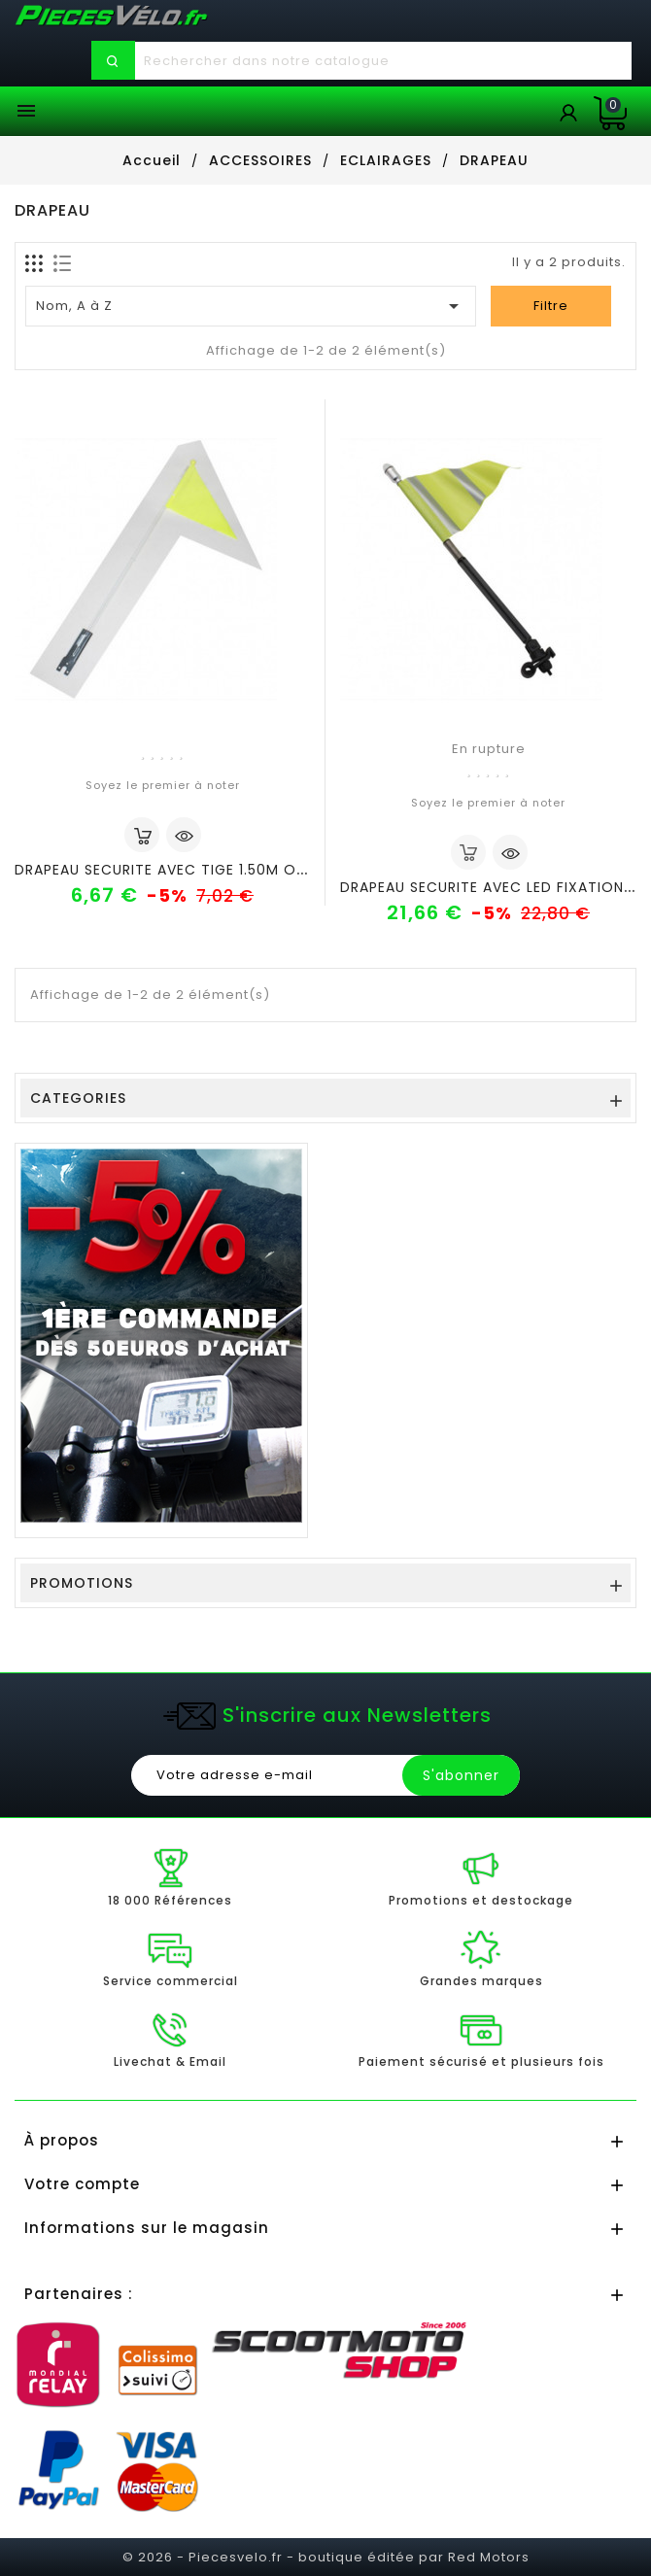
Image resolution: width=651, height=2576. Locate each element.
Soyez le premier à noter (163, 785)
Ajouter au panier (141, 834)
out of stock (468, 852)
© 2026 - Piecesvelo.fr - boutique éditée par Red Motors (326, 2557)
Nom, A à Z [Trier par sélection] (251, 306)
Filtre (550, 305)
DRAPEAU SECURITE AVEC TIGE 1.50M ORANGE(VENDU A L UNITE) (247, 869)
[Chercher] (383, 61)
